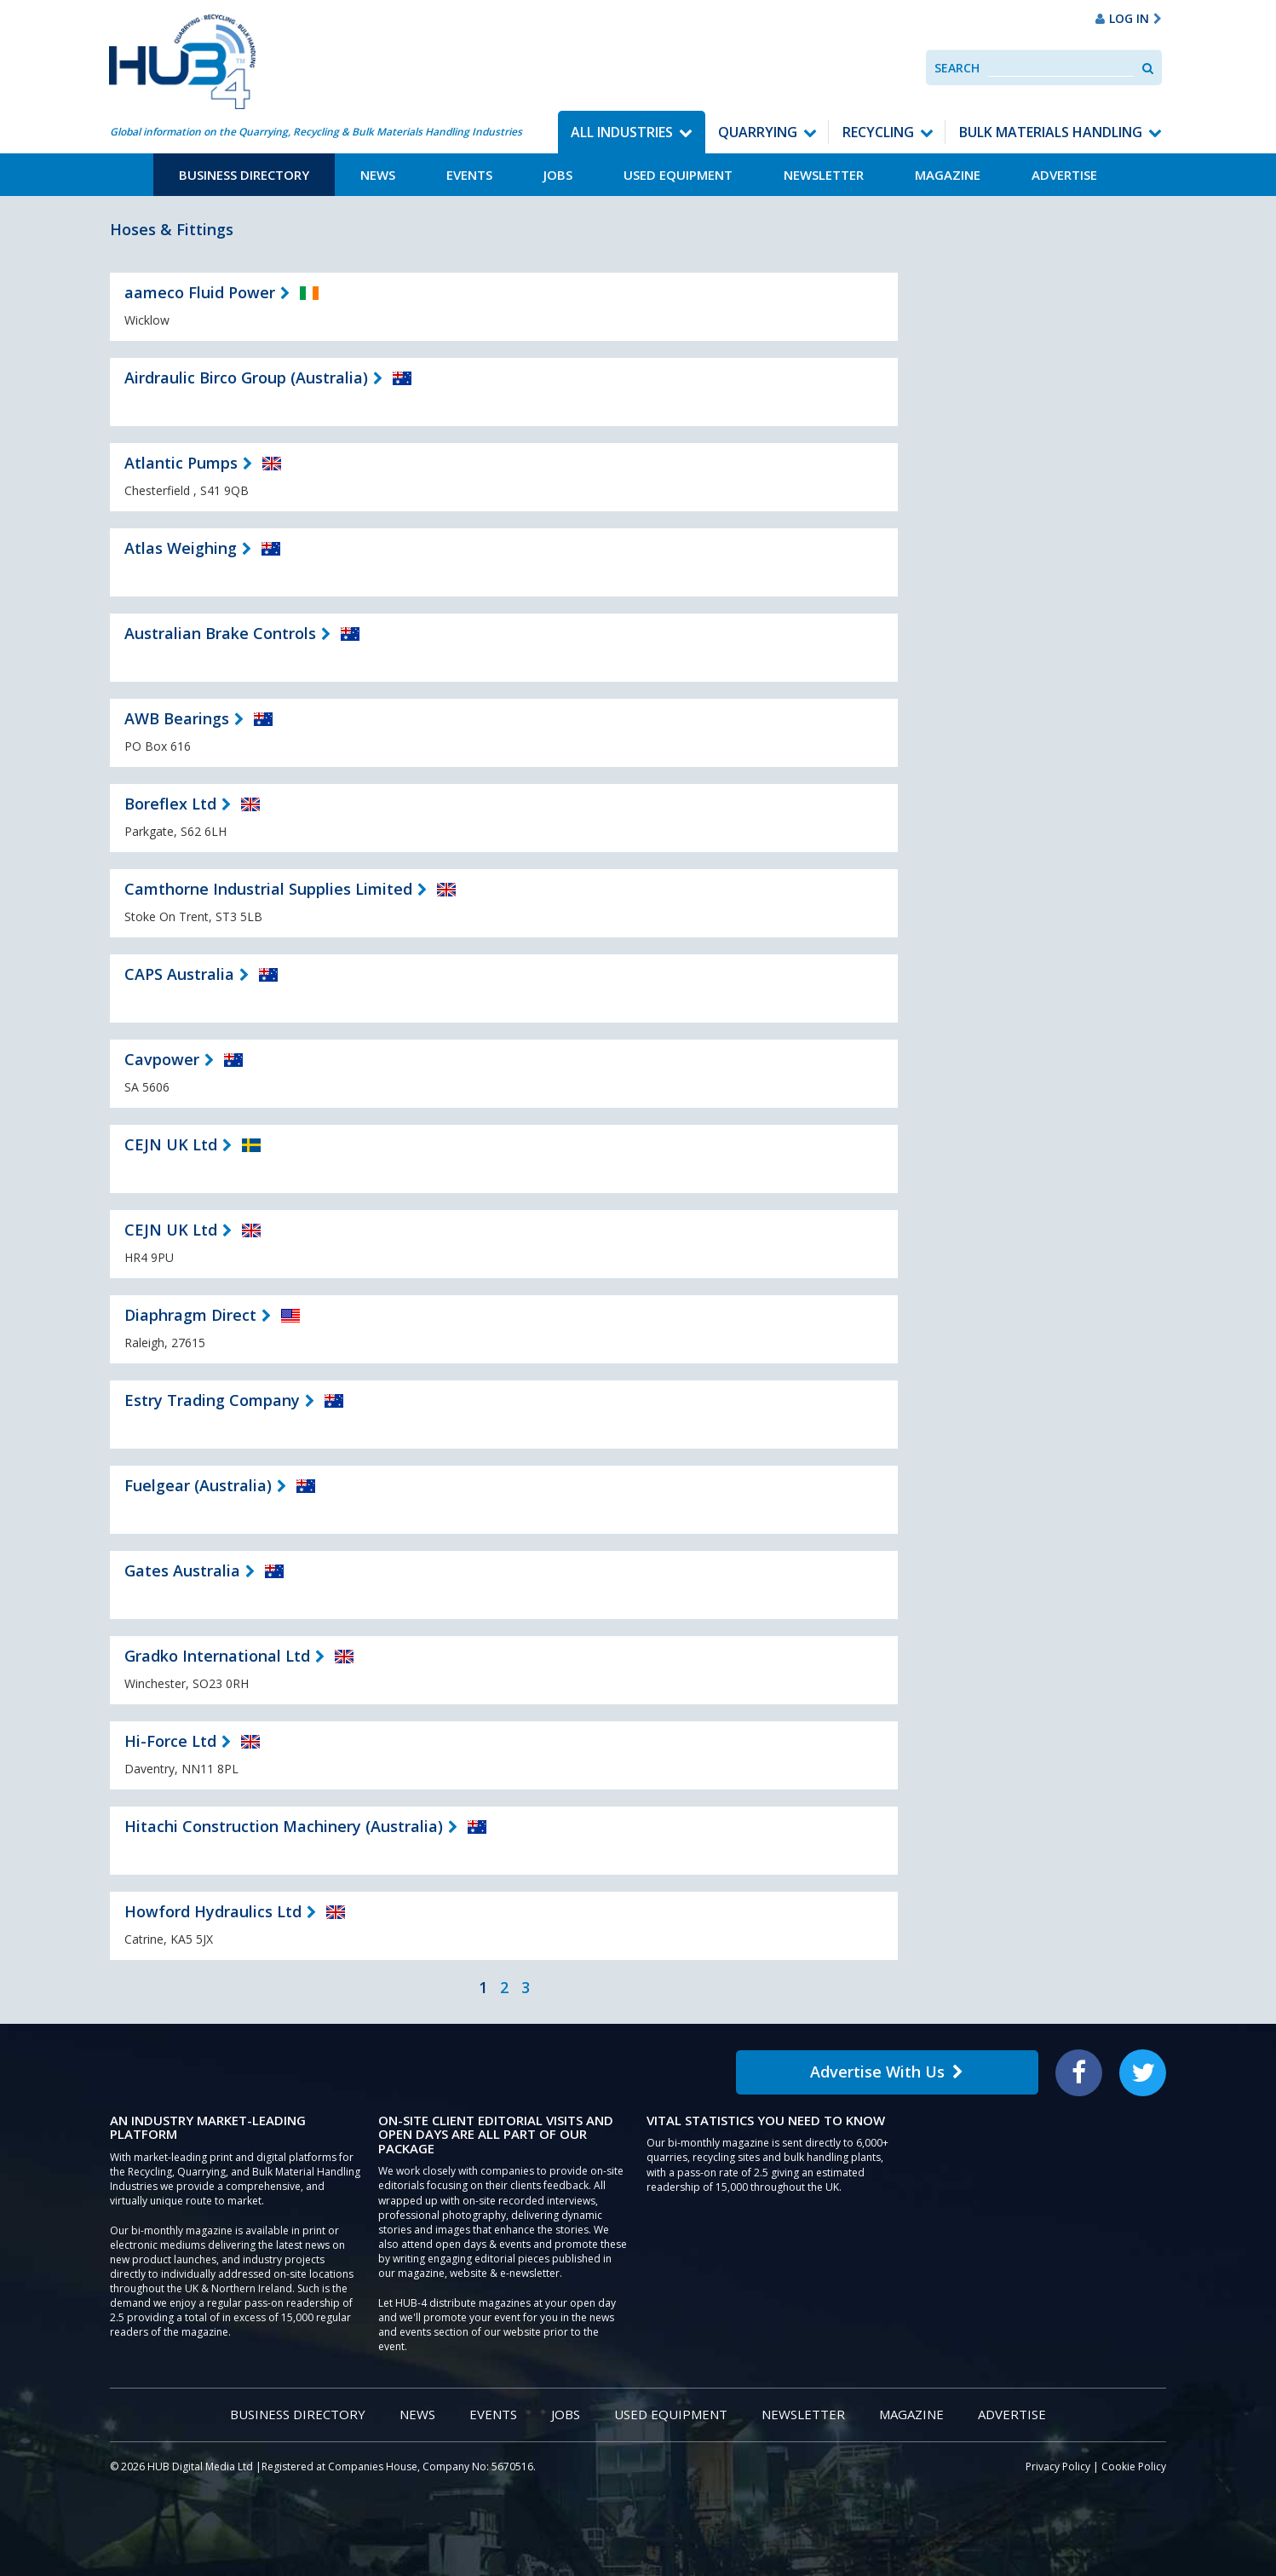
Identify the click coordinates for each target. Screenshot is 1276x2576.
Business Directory (244, 174)
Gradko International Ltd (217, 1655)
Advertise (1064, 174)
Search (957, 68)
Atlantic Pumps (181, 462)
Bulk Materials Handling (1050, 132)
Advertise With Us (886, 2071)
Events (469, 174)
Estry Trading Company (212, 1400)
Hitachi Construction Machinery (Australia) (283, 1826)
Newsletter (824, 174)
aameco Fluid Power (199, 292)
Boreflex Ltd (170, 803)
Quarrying (757, 132)
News (377, 174)
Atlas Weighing (180, 548)
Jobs (557, 174)
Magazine (947, 174)
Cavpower (161, 1059)
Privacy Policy (1058, 2466)
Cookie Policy (1133, 2466)
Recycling (878, 132)
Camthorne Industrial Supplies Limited (268, 889)
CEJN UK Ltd (170, 1144)
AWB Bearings (176, 718)
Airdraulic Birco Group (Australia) (246, 377)
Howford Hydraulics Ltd (213, 1911)
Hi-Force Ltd (170, 1741)
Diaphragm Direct (190, 1315)
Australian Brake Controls (220, 633)
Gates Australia (182, 1570)
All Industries (622, 132)
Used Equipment (678, 174)
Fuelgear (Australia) (198, 1485)
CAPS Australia (179, 974)
